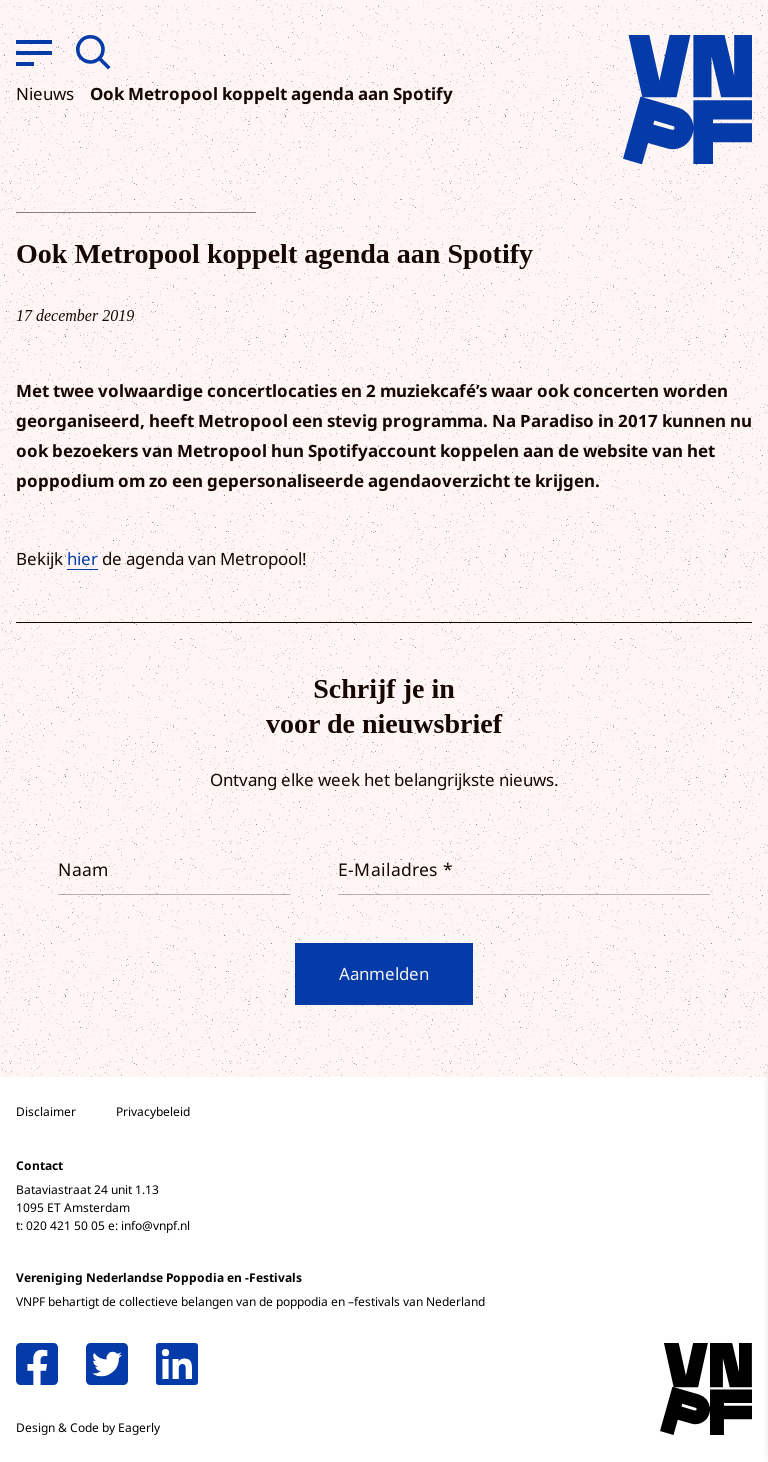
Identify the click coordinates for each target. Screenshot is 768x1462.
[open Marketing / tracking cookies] (736, 1294)
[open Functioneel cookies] (736, 1234)
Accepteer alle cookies (598, 1366)
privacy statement (669, 1166)
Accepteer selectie (598, 1424)
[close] (737, 1109)
